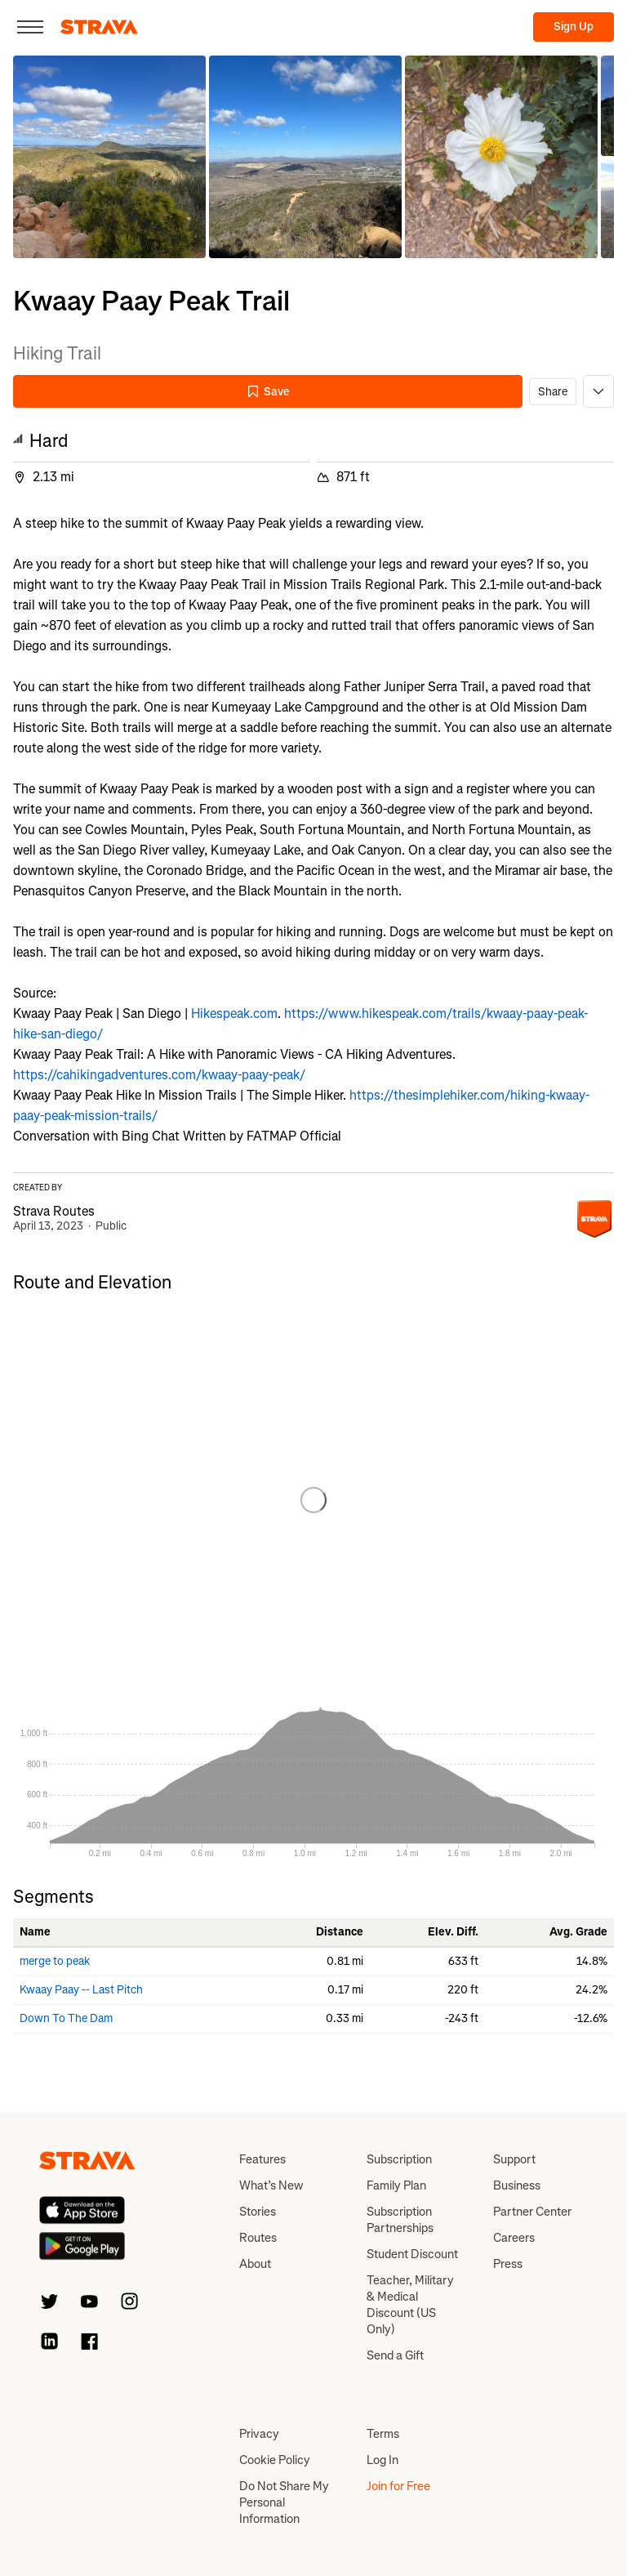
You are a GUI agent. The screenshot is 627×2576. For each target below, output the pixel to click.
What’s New (271, 2185)
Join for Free (398, 2486)
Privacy (259, 2434)
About (255, 2264)
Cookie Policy (274, 2460)
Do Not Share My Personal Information (284, 2502)
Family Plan (396, 2185)
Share (552, 392)
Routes (258, 2238)
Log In (382, 2460)
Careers (514, 2238)
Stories (257, 2211)
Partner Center (532, 2211)
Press (507, 2264)
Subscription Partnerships (400, 2219)
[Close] (30, 27)
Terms (383, 2434)
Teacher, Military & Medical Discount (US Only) (410, 2304)
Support (514, 2159)
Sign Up (574, 26)
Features (262, 2159)
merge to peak (55, 1961)
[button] (109, 157)
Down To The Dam (66, 2018)
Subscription (399, 2159)
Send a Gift (395, 2355)
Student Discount (412, 2254)
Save (268, 392)
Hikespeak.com (234, 1013)
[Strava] (99, 27)
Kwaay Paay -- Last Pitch (81, 1990)
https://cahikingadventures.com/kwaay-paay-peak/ (159, 1074)
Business (516, 2185)
